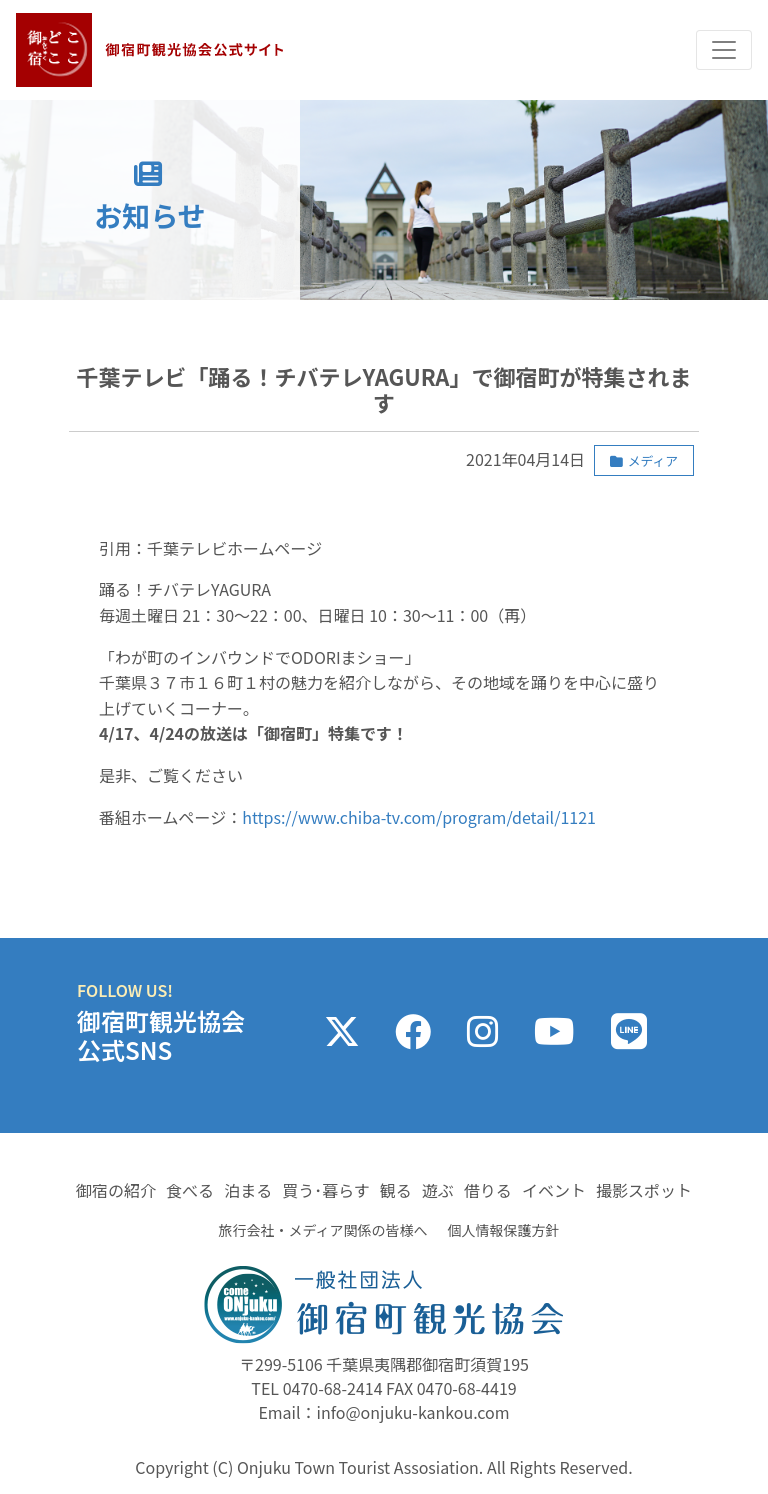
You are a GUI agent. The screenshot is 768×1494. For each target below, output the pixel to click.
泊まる (248, 1190)
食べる (190, 1190)
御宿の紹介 (116, 1190)
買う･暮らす (326, 1190)
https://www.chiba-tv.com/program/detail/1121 (419, 817)
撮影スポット (644, 1190)
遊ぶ (438, 1190)
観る (396, 1190)
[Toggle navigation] (724, 50)
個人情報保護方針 (504, 1230)
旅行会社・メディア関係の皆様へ (322, 1230)
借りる (488, 1190)
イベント (554, 1190)
